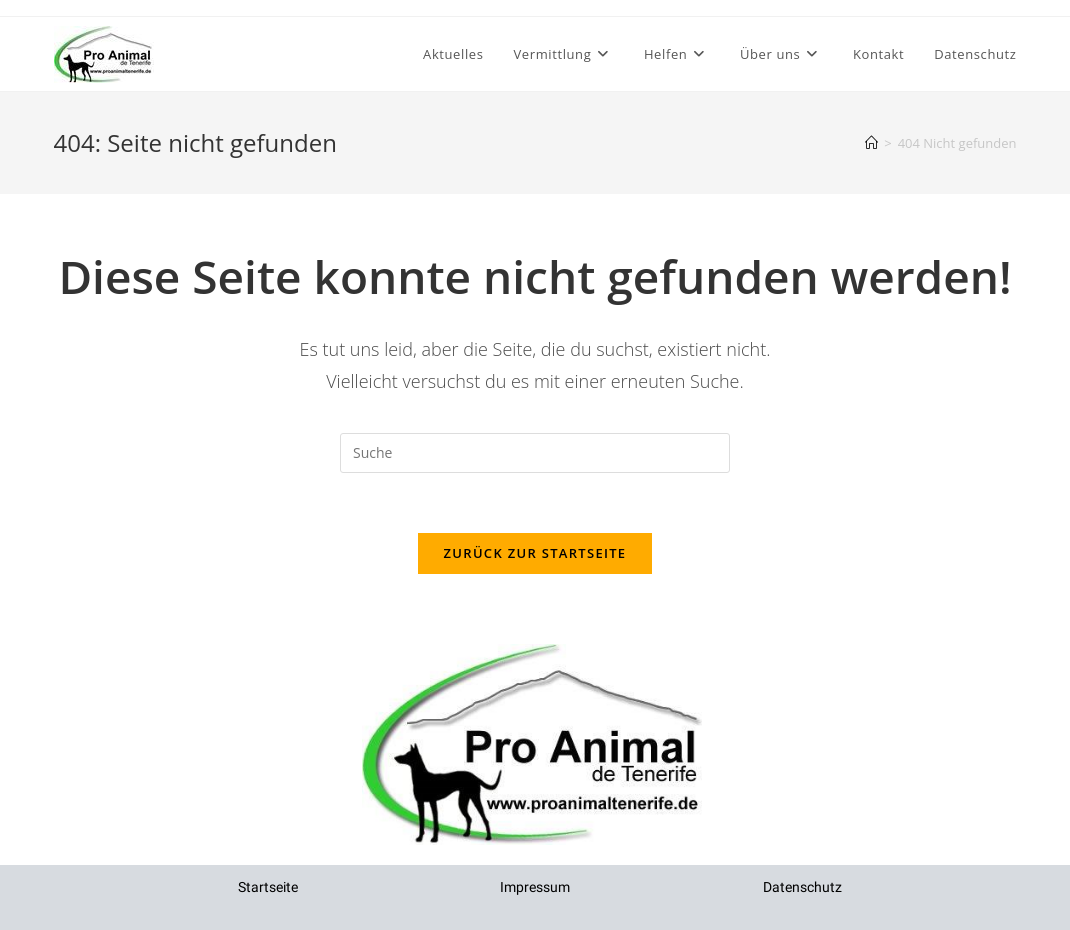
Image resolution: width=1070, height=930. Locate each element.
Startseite (268, 887)
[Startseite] (871, 143)
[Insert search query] (535, 453)
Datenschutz (802, 887)
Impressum (535, 887)
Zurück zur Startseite (535, 553)
